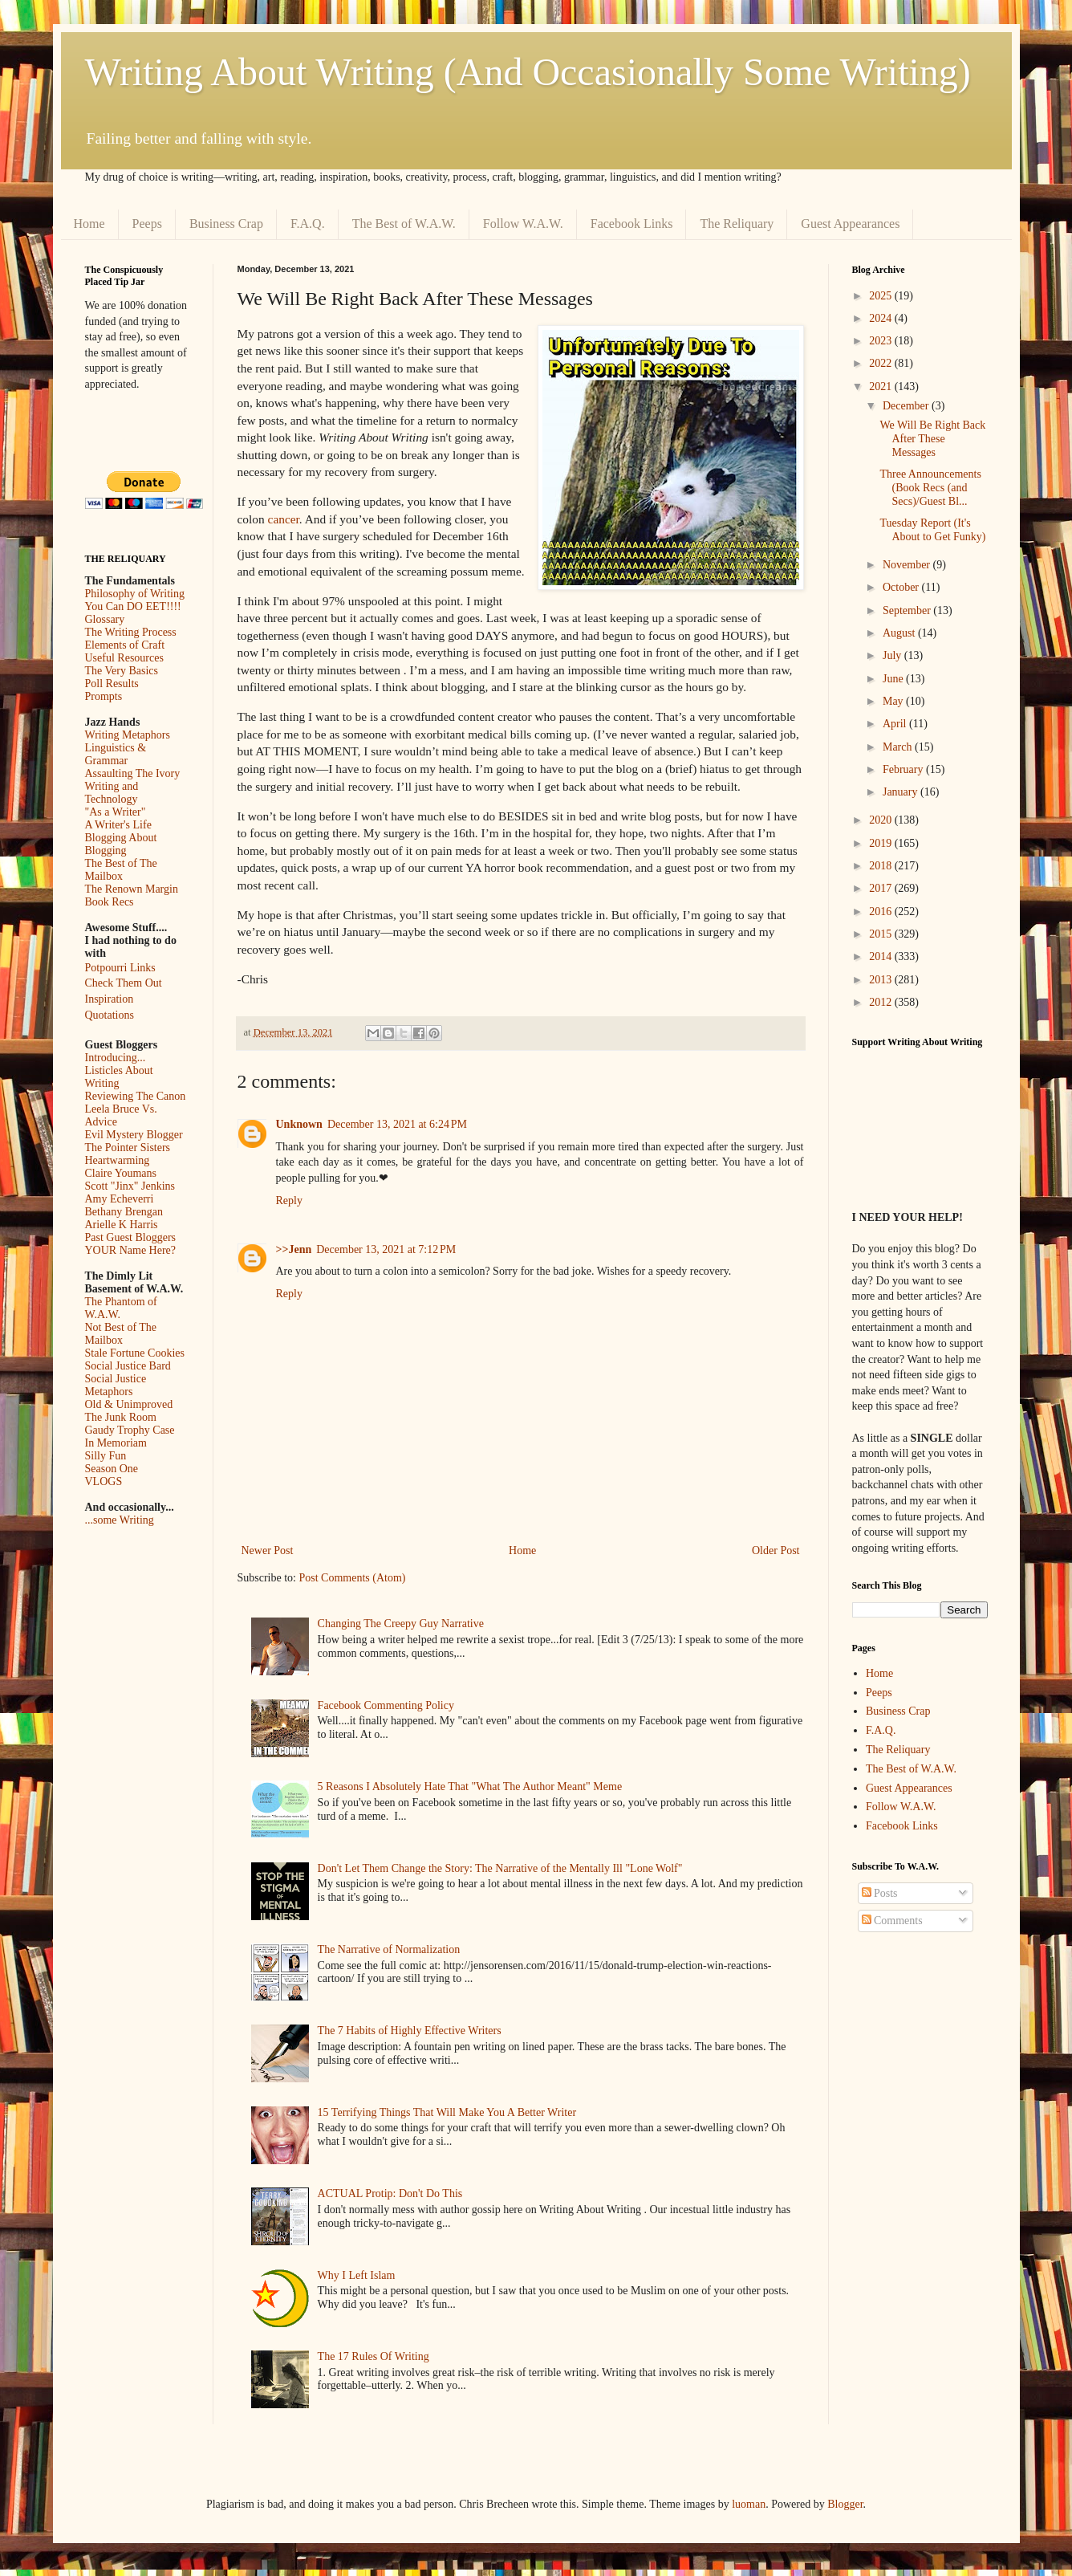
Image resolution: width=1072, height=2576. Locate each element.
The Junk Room (120, 1417)
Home (89, 223)
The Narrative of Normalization (389, 1949)
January (901, 792)
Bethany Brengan (124, 1212)
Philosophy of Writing (135, 594)
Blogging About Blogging (121, 844)
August (900, 633)
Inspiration (109, 999)
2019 (882, 843)
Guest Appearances (850, 223)
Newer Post (268, 1550)
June (894, 679)
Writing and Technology (112, 792)
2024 (882, 318)
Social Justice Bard (128, 1366)
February (904, 769)
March (899, 747)
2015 (882, 934)
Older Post (776, 1550)
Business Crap (226, 223)
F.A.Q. (307, 223)
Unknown (299, 1124)
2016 (882, 911)
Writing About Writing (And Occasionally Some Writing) (528, 72)
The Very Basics (122, 671)
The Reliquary (737, 223)
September (908, 610)
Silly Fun (106, 1456)
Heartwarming (117, 1160)
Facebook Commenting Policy (386, 1705)
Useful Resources (124, 658)
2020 (882, 820)
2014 (882, 956)
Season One (112, 1469)
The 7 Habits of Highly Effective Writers (409, 2031)
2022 (882, 363)
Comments (892, 1921)
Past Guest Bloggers (131, 1237)
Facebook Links (632, 223)
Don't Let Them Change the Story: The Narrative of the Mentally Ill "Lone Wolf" (500, 1868)
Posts (880, 1893)
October (902, 587)
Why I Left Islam (357, 2275)
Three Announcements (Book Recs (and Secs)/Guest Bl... (930, 487)
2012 (882, 1002)
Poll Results (112, 684)
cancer (283, 519)
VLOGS (104, 1481)
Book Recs (109, 902)
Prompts (104, 696)
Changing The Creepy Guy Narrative (401, 1624)
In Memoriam (116, 1443)
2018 (882, 866)
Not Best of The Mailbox (121, 1333)
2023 (882, 341)
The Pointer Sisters (128, 1147)
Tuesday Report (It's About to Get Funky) (932, 530)
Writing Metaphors (127, 735)
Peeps (147, 223)
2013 (882, 980)
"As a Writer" (115, 812)
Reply (289, 1200)
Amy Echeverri (119, 1199)
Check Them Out (123, 983)
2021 (882, 386)
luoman (748, 2504)
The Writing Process (131, 632)
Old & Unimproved (129, 1404)
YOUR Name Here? (131, 1250)
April (896, 724)
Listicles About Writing (119, 1076)
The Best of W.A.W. (404, 223)
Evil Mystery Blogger (134, 1135)
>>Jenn (294, 1249)
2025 (882, 296)
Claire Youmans (120, 1173)
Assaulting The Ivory (133, 773)
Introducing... (115, 1058)
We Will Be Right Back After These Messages (932, 438)
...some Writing (119, 1520)
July (893, 655)
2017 (882, 888)
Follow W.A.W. (523, 223)
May (894, 701)
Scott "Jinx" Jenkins (130, 1186)
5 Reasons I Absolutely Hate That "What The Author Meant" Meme (470, 1786)
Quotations (109, 1015)
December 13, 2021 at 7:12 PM (386, 1249)
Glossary (105, 619)
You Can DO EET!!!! (133, 606)
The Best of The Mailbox (121, 869)
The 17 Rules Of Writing (373, 2356)
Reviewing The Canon (135, 1096)
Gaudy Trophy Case (130, 1430)
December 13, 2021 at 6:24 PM (397, 1124)
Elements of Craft (125, 645)
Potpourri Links (120, 968)
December (907, 406)
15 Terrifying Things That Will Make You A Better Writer (447, 2112)
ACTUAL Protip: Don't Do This (390, 2193)
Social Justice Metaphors (116, 1385)
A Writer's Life (118, 825)
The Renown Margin (131, 889)
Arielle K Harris (121, 1225)
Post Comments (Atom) (352, 1578)
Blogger (845, 2504)
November (908, 565)
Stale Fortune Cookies (135, 1353)
